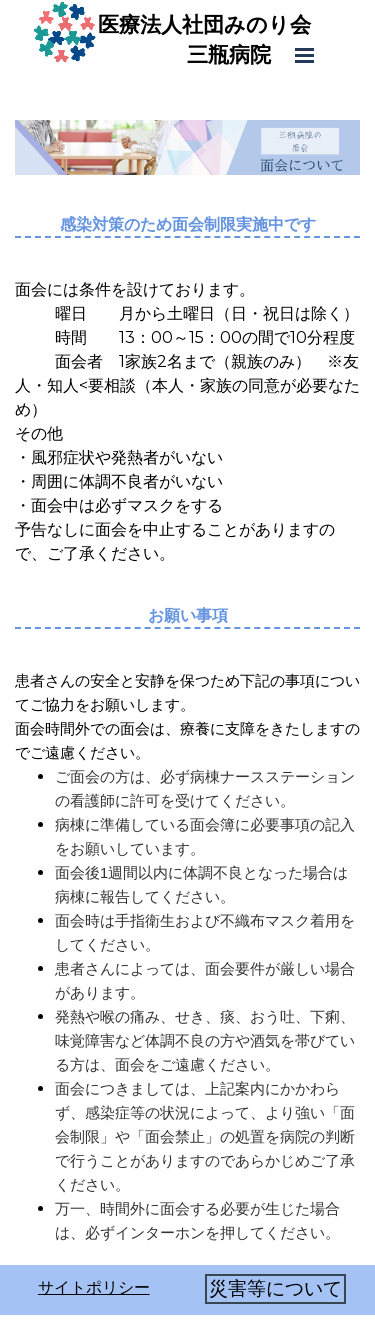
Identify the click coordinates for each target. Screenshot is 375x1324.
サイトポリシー (94, 1287)
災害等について (275, 1288)
